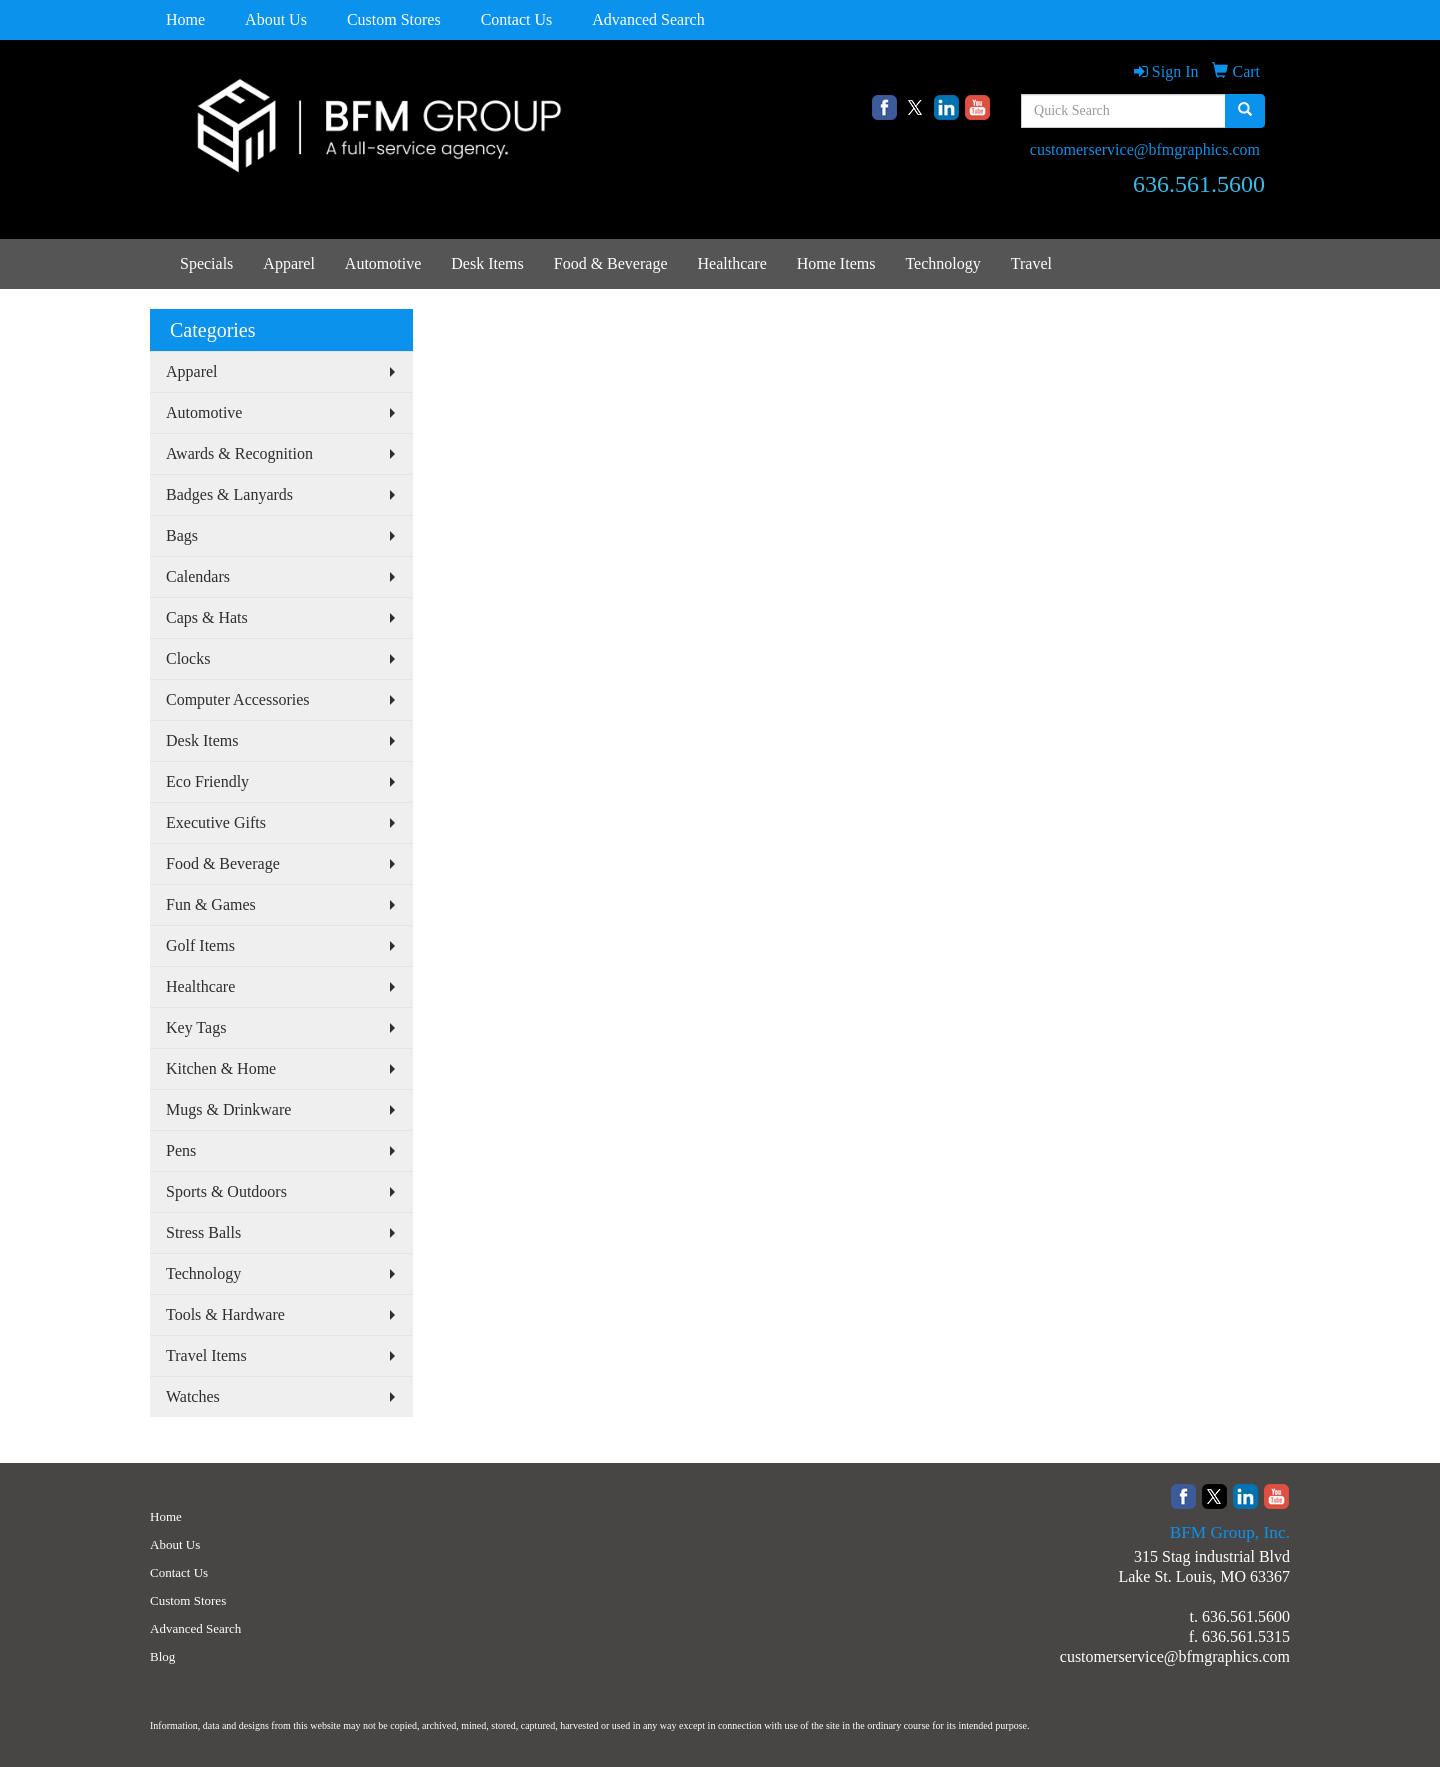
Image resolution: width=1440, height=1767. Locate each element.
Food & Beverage (611, 263)
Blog (162, 1656)
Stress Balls (203, 1232)
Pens (181, 1150)
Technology (942, 263)
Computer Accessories (238, 699)
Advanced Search (648, 19)
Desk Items (487, 263)
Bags (182, 535)
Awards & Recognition (239, 453)
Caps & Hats (207, 617)
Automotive (383, 263)
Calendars (198, 576)
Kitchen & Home (221, 1068)
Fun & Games (211, 904)
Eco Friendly (207, 781)
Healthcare (731, 263)
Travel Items (206, 1355)
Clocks (188, 658)
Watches (193, 1396)
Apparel (289, 263)
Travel (1031, 263)
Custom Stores (394, 19)
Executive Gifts (216, 822)
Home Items (836, 263)
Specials (206, 263)
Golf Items (200, 945)
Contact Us (517, 19)
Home (185, 19)
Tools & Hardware (225, 1314)
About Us (276, 19)
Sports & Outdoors (226, 1191)
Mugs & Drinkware (228, 1109)
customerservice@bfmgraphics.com (1145, 149)
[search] (1245, 111)
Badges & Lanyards (229, 494)
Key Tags (196, 1027)
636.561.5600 (1246, 1616)
